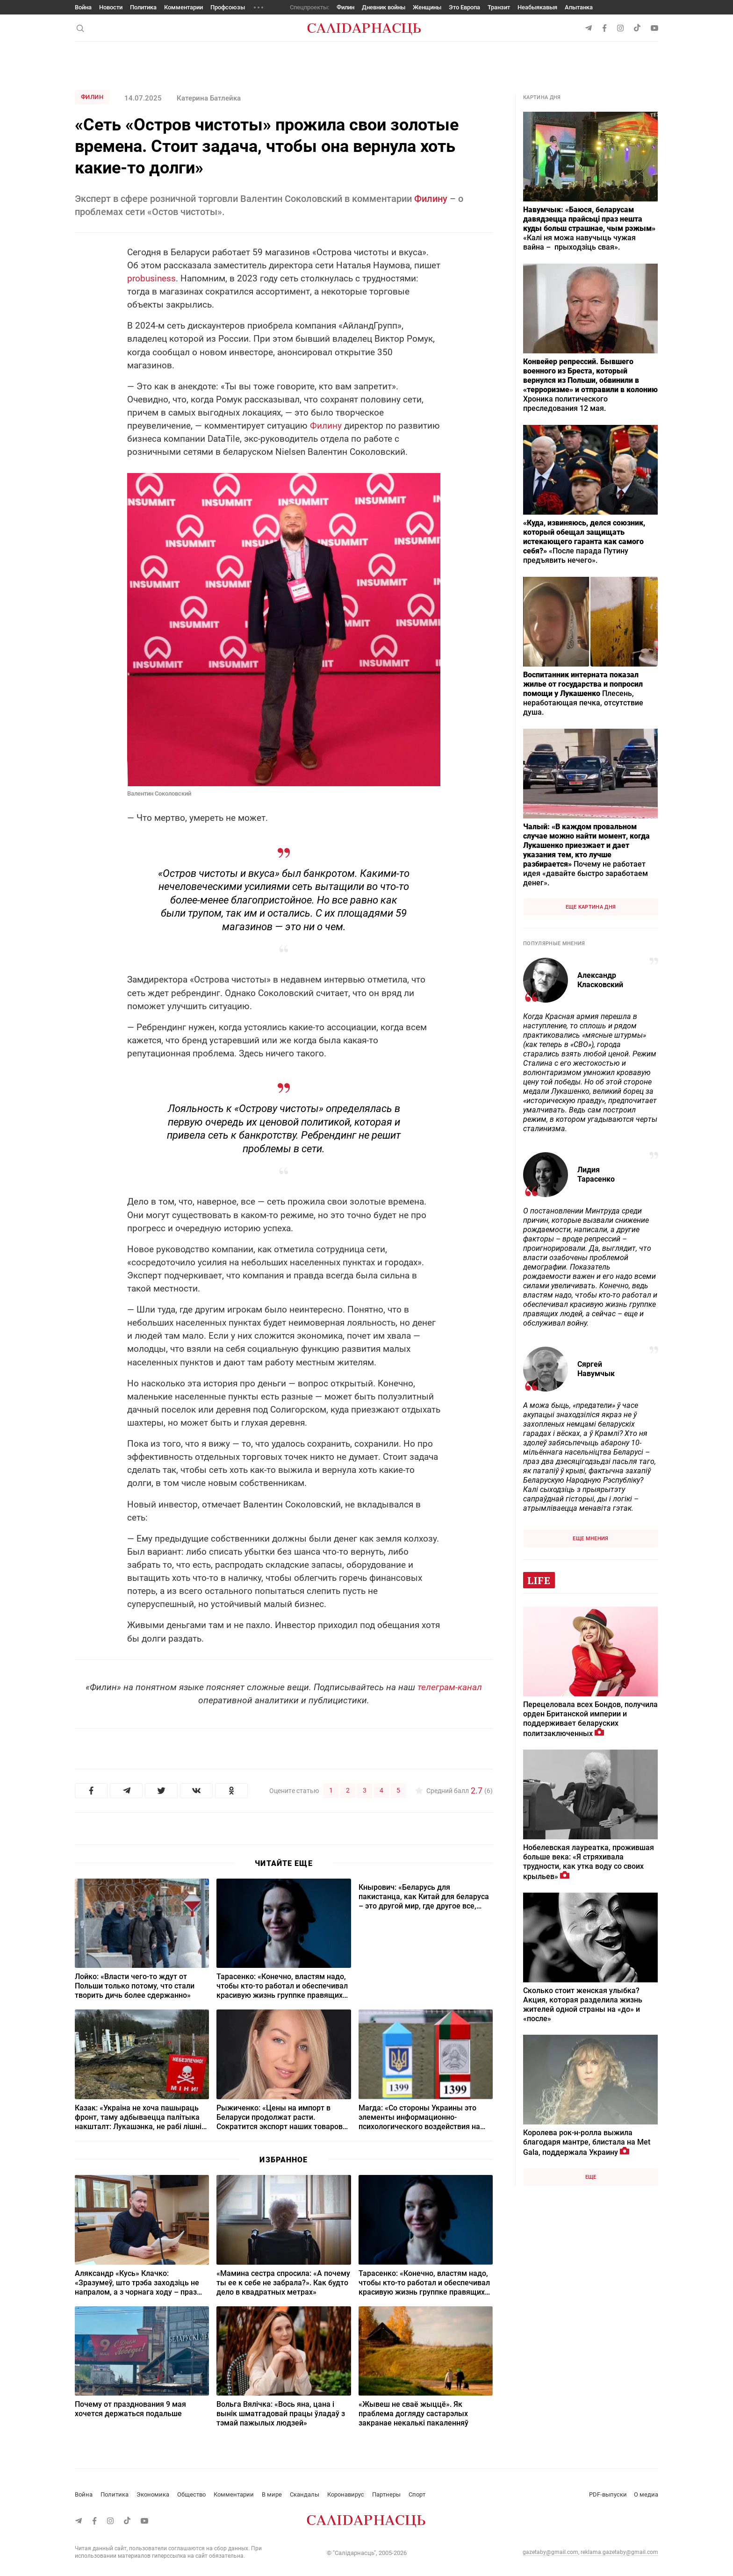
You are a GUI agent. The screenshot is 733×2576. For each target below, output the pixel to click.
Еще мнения (590, 1539)
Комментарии (183, 7)
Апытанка (579, 7)
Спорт (417, 2494)
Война (83, 7)
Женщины (427, 7)
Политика (143, 7)
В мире (272, 2494)
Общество (191, 2494)
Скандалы (304, 2494)
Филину (430, 198)
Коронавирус (345, 2494)
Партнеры (386, 2494)
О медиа (646, 2494)
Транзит (499, 7)
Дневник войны (383, 7)
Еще (590, 2177)
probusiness (151, 278)
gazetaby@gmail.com (550, 2552)
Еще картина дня (591, 907)
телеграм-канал (449, 1687)
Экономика (153, 2494)
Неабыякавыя (537, 7)
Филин (345, 7)
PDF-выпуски (608, 2494)
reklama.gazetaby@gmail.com (619, 2552)
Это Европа (464, 7)
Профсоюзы (227, 7)
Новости (110, 7)
